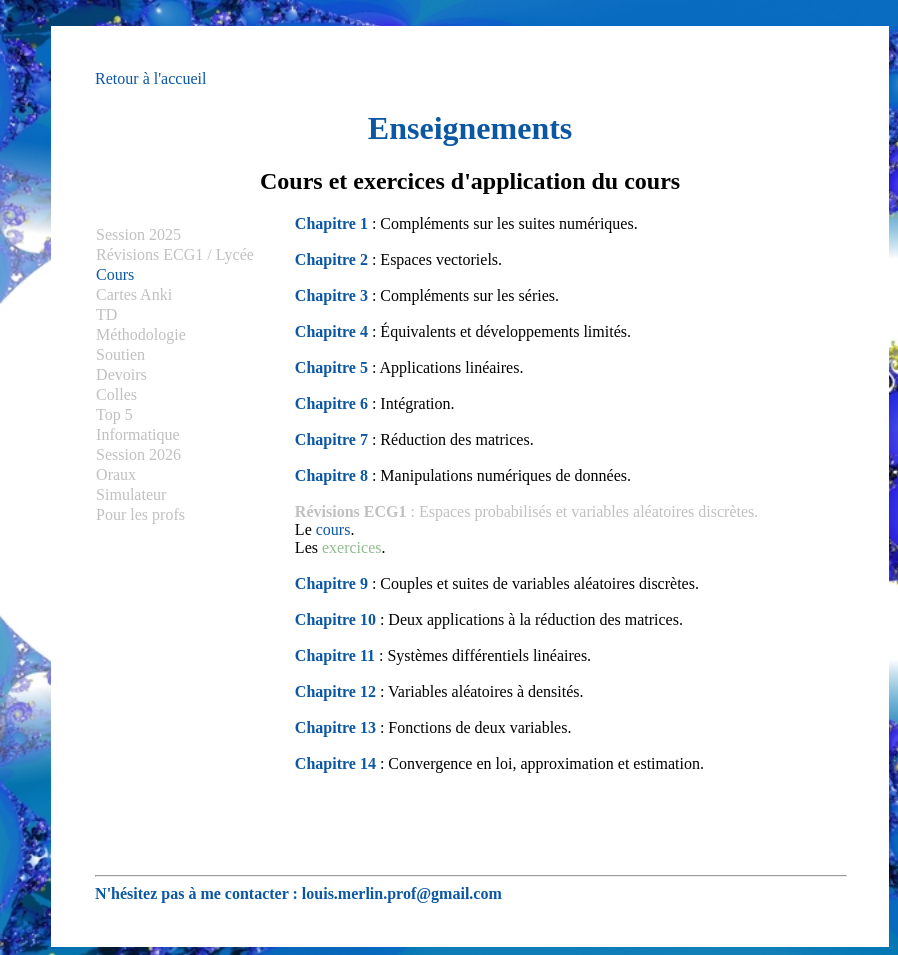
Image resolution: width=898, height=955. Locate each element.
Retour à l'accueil (150, 78)
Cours (115, 274)
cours (333, 529)
